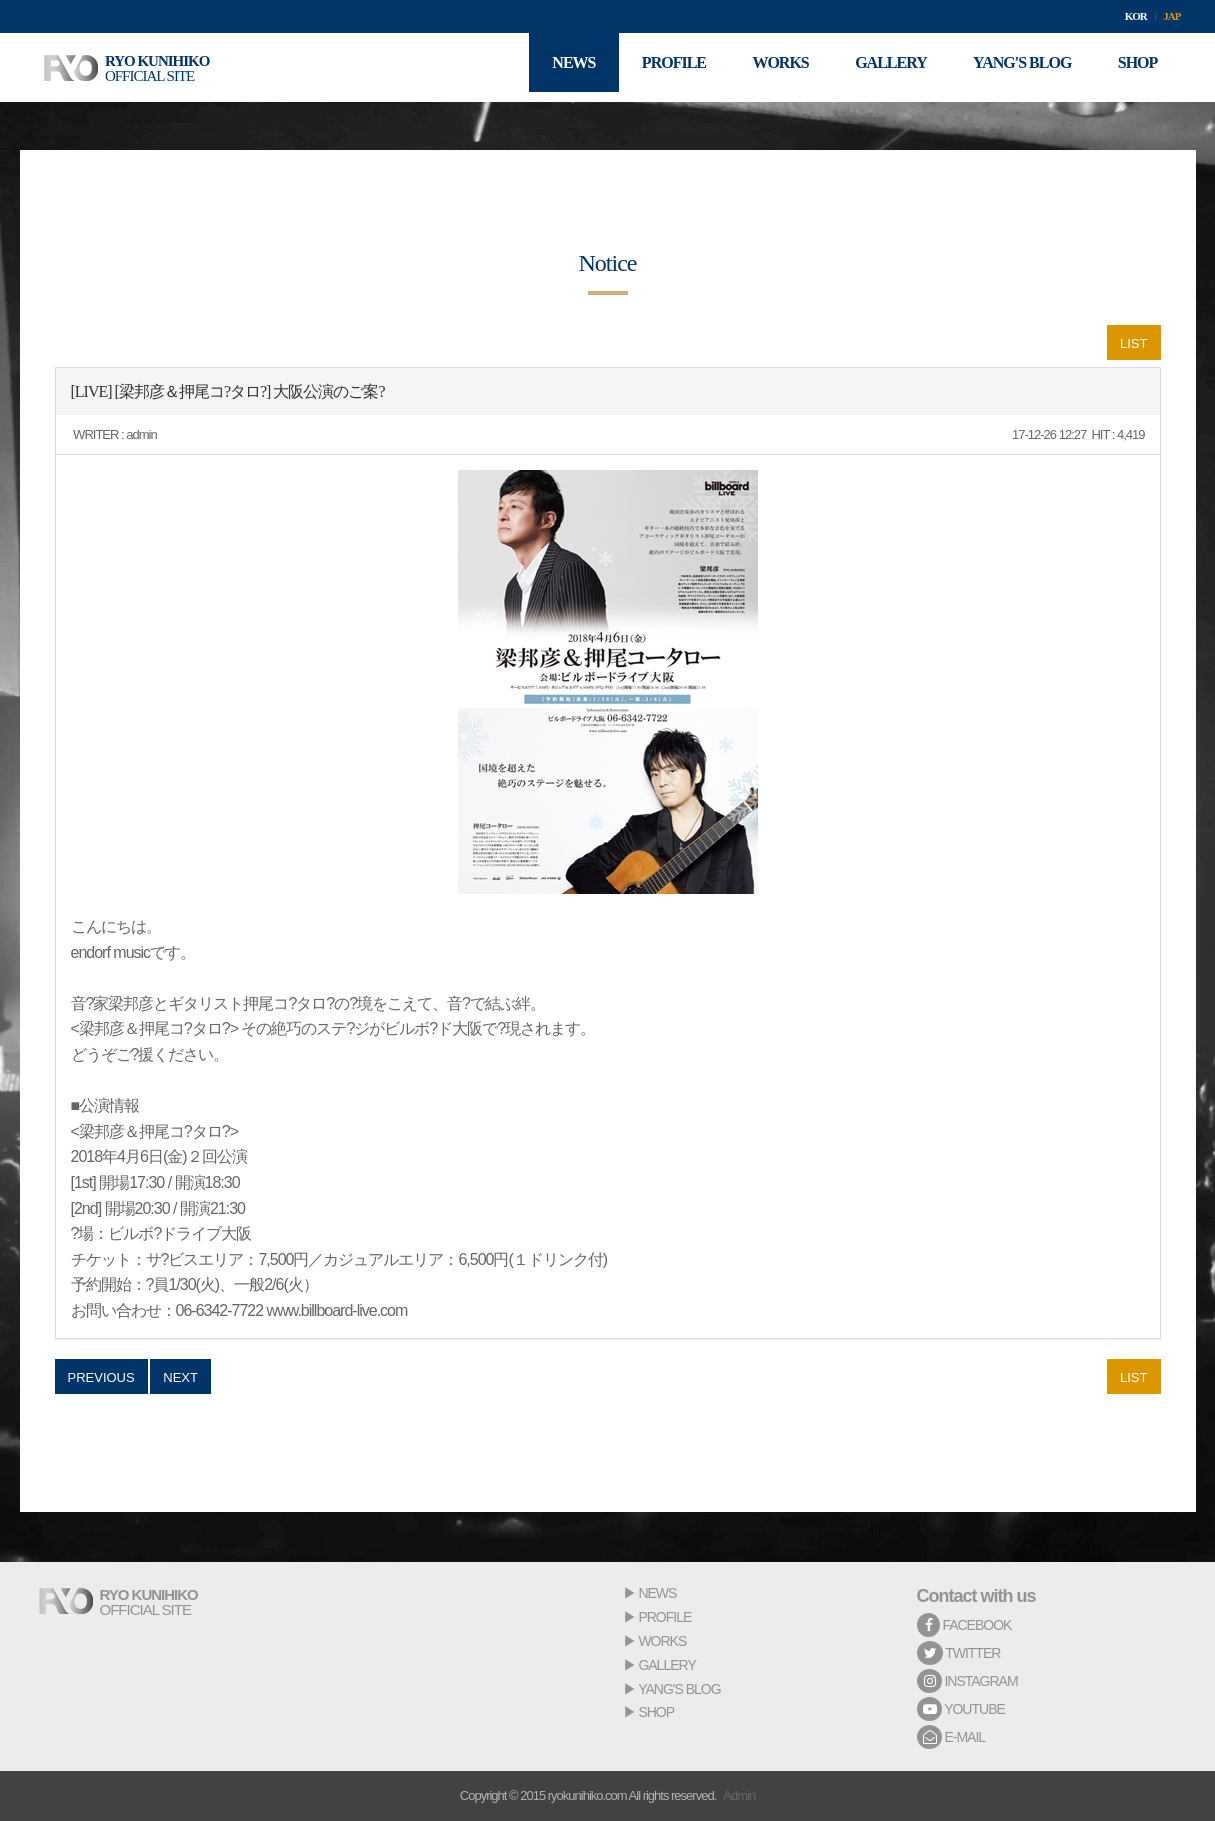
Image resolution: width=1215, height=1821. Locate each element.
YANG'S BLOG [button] (1017, 67)
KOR (1136, 16)
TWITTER (959, 1653)
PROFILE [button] (658, 67)
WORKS (662, 1641)
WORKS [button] (768, 67)
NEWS (657, 1593)
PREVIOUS (101, 1377)
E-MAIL (951, 1737)
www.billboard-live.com (337, 1310)
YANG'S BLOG (679, 1689)
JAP (1171, 16)
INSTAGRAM (967, 1681)
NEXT (180, 1377)
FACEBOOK (964, 1625)
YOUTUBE (961, 1709)
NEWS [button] (554, 67)
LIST (1133, 343)
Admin (739, 1795)
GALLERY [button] (882, 67)
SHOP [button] (1136, 67)
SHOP (656, 1712)
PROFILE (664, 1617)
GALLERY (666, 1665)
